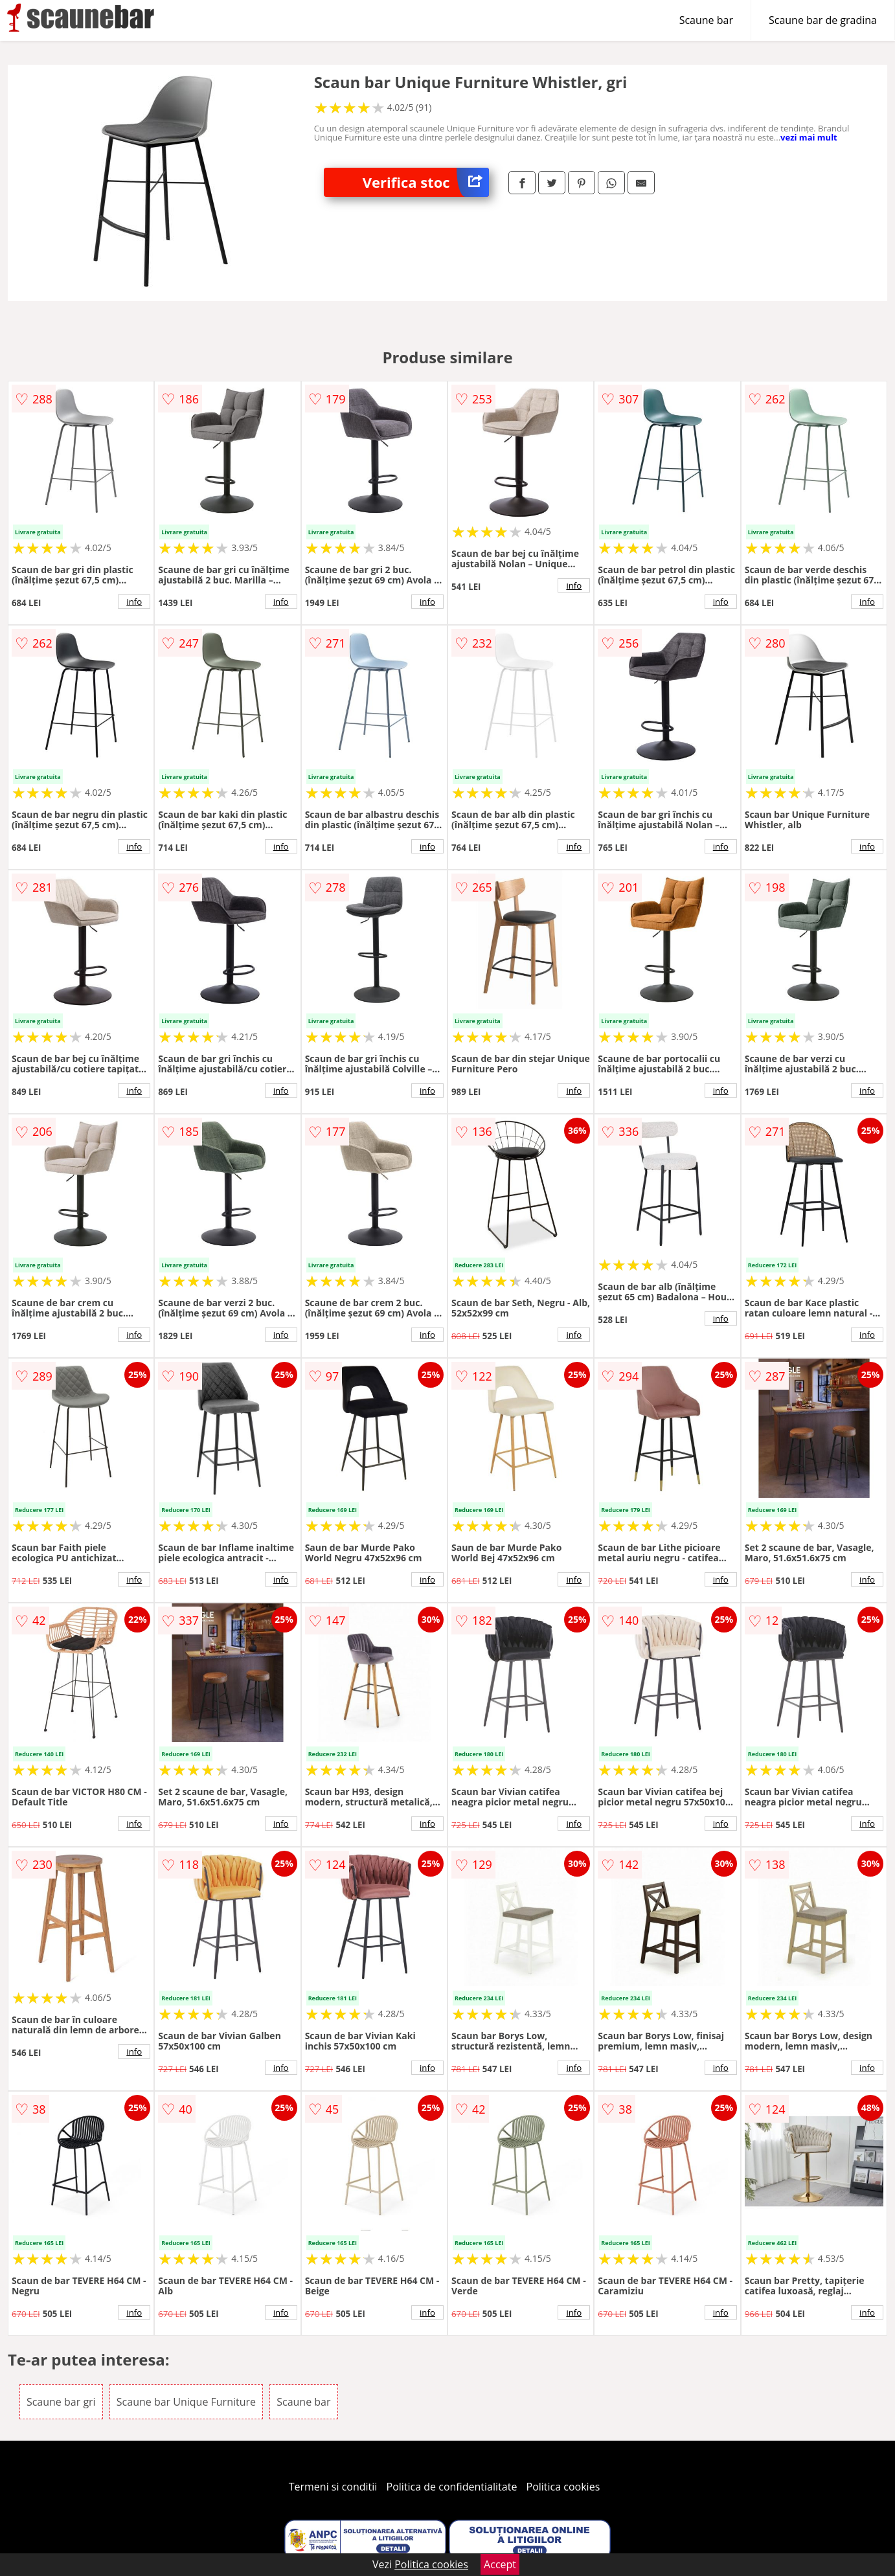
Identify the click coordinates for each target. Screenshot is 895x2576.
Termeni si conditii (333, 2487)
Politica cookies (563, 2487)
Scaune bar (706, 20)
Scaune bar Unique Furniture (186, 2402)
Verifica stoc (426, 182)
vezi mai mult (808, 137)
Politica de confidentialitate (452, 2487)
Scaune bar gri (61, 2402)
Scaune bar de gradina (823, 20)
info (134, 601)
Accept (500, 2564)
